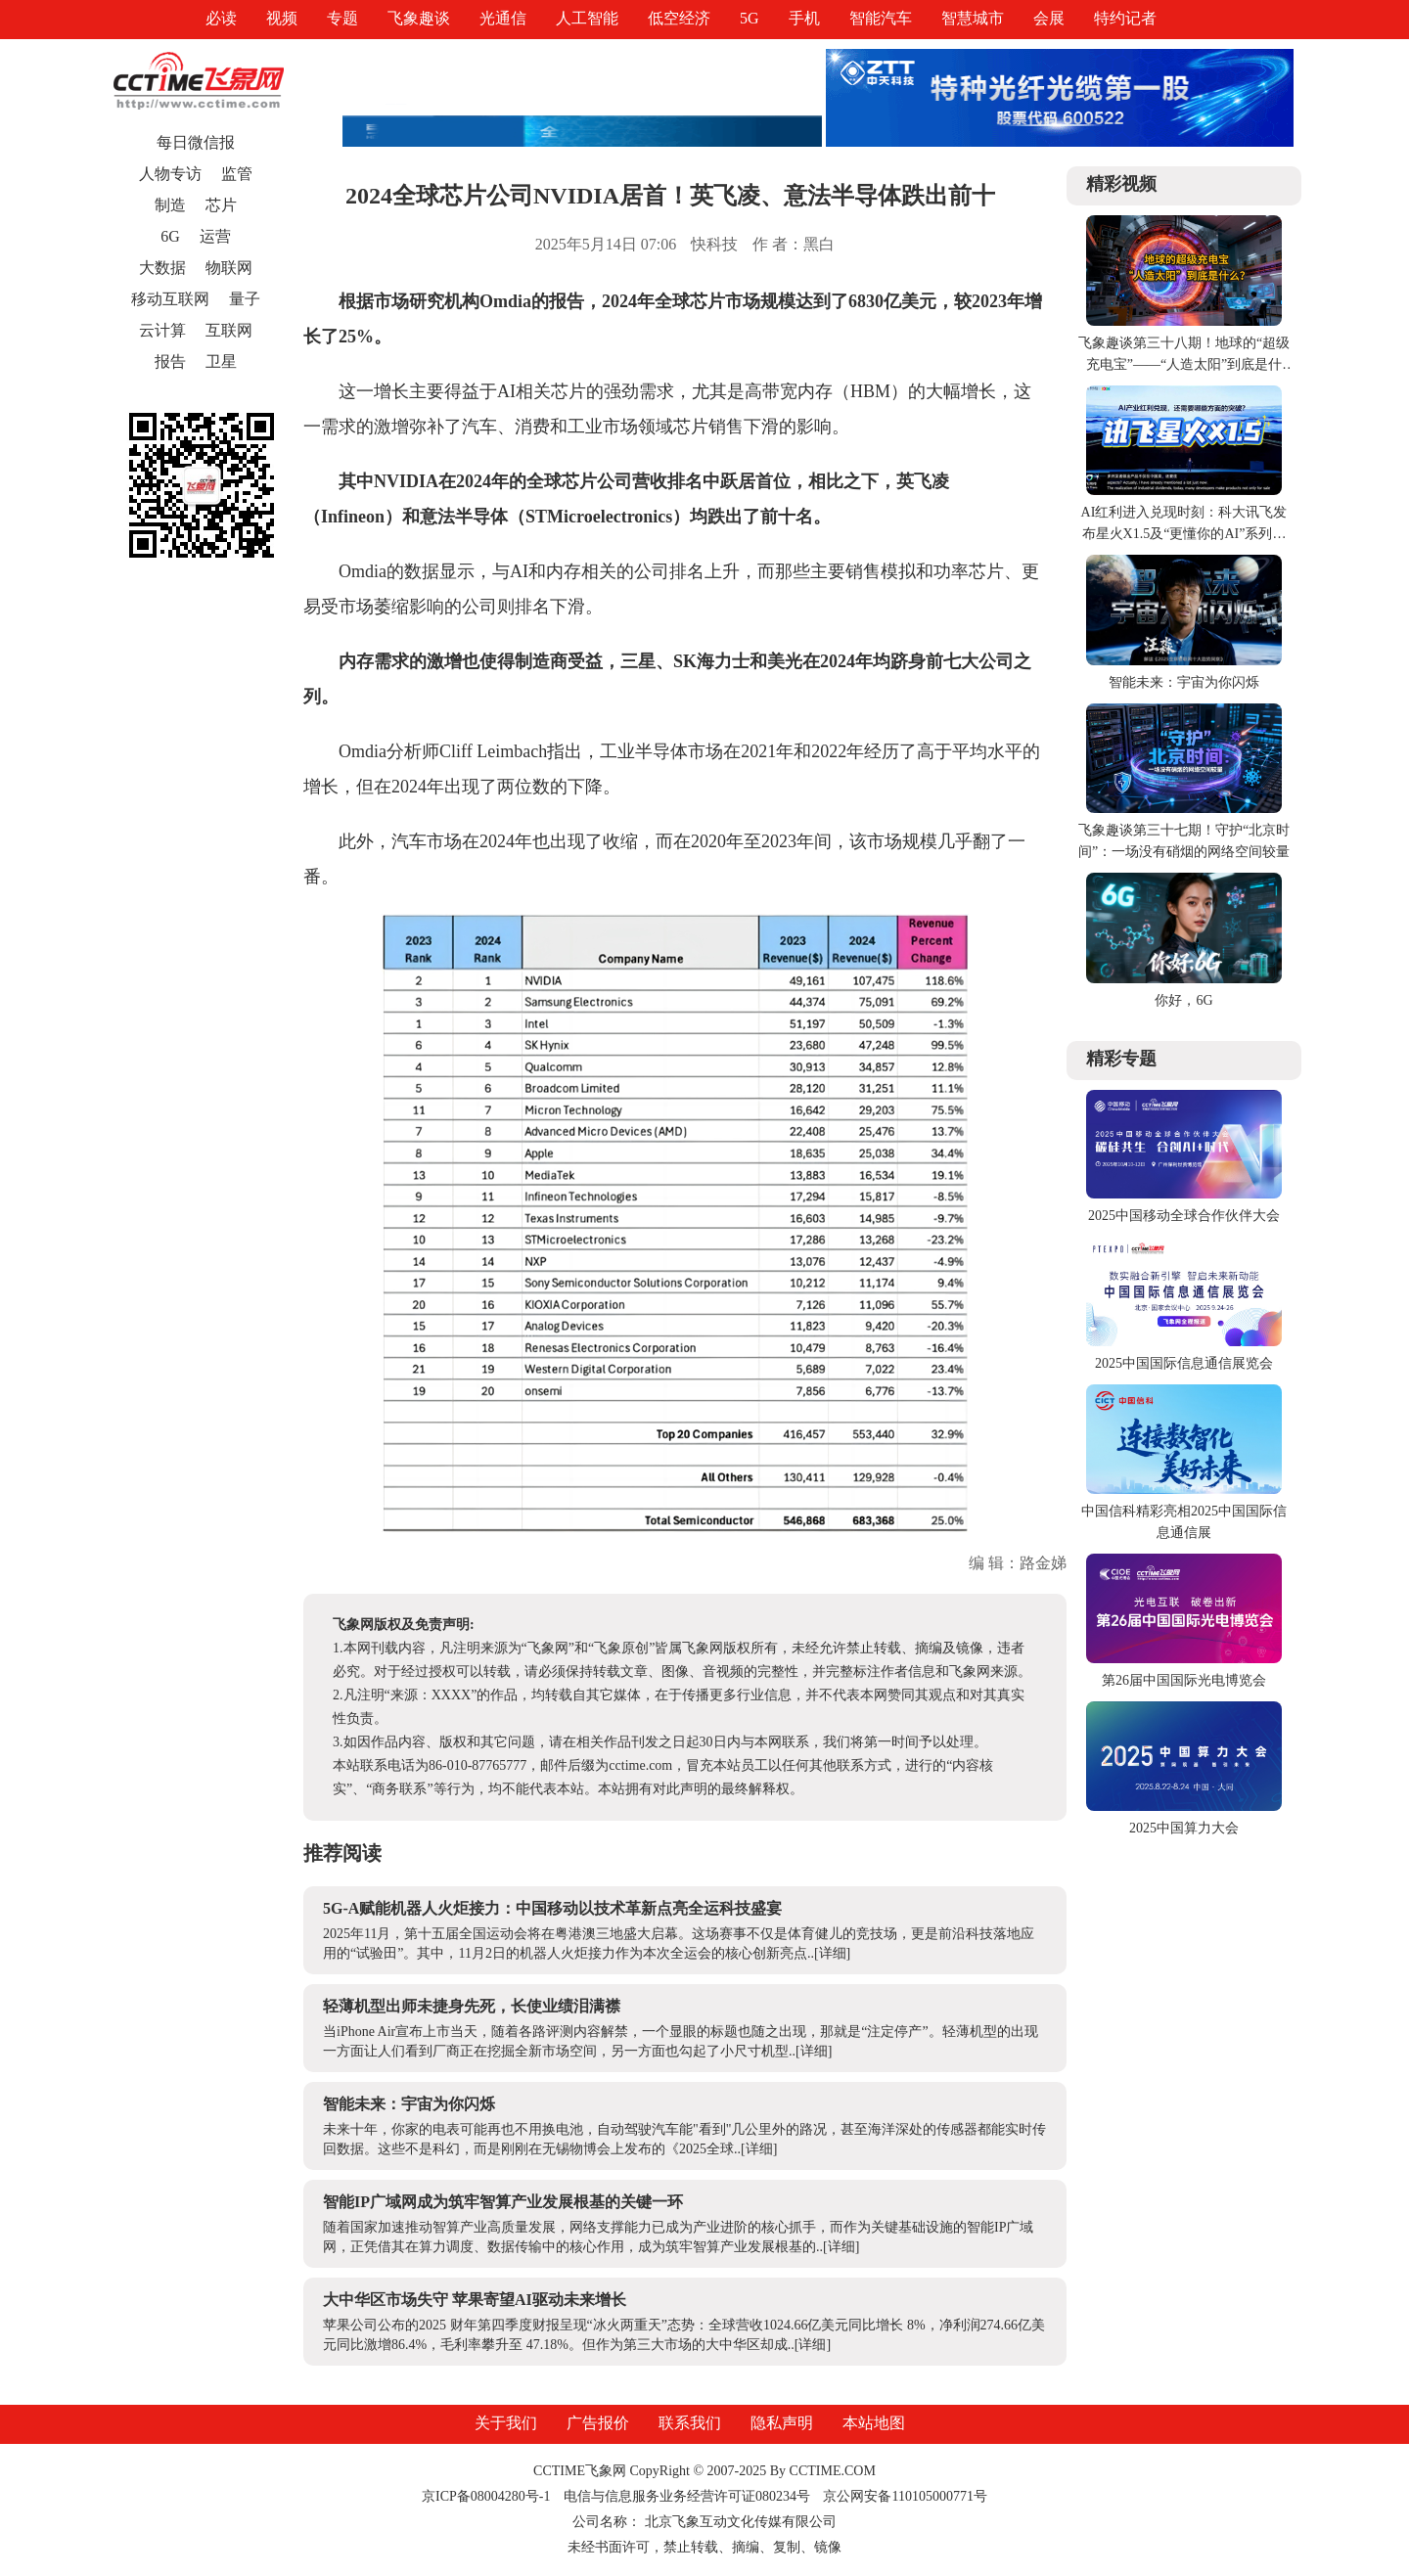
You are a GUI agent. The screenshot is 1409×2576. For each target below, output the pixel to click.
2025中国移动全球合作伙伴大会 (1184, 1215)
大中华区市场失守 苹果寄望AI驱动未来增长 (474, 2299)
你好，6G (1183, 1000)
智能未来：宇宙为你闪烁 (409, 2104)
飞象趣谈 (418, 18)
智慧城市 (972, 18)
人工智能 (587, 18)
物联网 (228, 267)
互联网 (228, 330)
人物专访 (170, 173)
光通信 (502, 18)
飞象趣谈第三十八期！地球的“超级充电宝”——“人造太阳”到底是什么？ (1184, 364)
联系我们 (690, 2423)
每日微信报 (196, 142)
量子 (244, 299)
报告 (170, 361)
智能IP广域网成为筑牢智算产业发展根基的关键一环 (503, 2201)
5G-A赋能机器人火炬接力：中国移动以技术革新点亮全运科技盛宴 (552, 1908)
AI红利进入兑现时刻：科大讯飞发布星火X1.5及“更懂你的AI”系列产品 (1184, 534)
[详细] (832, 1953)
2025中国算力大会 (1184, 1828)
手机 (804, 18)
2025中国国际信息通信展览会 (1184, 1363)
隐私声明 (781, 2423)
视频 (281, 18)
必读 (221, 18)
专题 (342, 18)
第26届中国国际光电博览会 (1184, 1680)
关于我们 (506, 2423)
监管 (236, 173)
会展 (1049, 18)
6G (170, 236)
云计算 (162, 330)
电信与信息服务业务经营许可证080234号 (689, 2496)
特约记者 (1125, 18)
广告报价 (598, 2423)
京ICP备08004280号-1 (486, 2496)
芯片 (221, 205)
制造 (170, 205)
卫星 (221, 361)
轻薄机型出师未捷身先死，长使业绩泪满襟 (471, 2006)
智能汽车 (880, 18)
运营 (215, 236)
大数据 (162, 267)
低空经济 (679, 18)
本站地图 (873, 2423)
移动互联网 (170, 299)
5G (749, 18)
